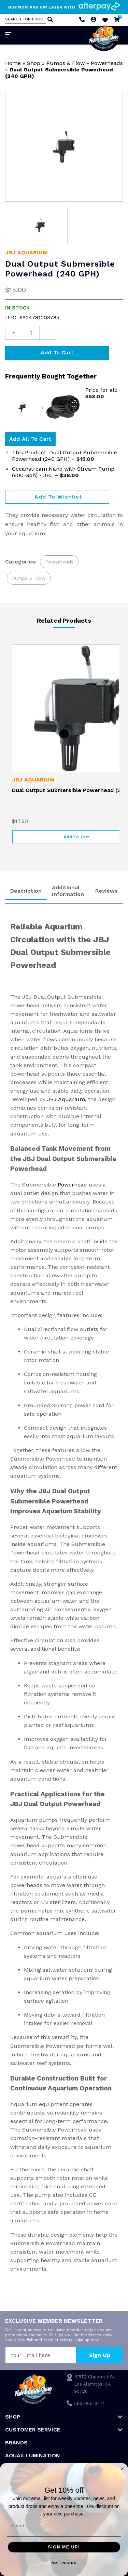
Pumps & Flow (65, 63)
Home (13, 63)
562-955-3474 (89, 2403)
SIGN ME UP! (64, 2547)
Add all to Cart (30, 439)
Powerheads (107, 63)
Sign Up (99, 2355)
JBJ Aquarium (26, 252)
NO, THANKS (64, 2563)
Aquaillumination (32, 2455)
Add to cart (57, 352)
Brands (16, 2442)
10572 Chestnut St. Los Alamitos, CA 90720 (95, 2384)
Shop (33, 63)
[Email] (64, 2526)
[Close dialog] (122, 2468)
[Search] (49, 20)
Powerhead (73, 1184)
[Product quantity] (30, 333)
